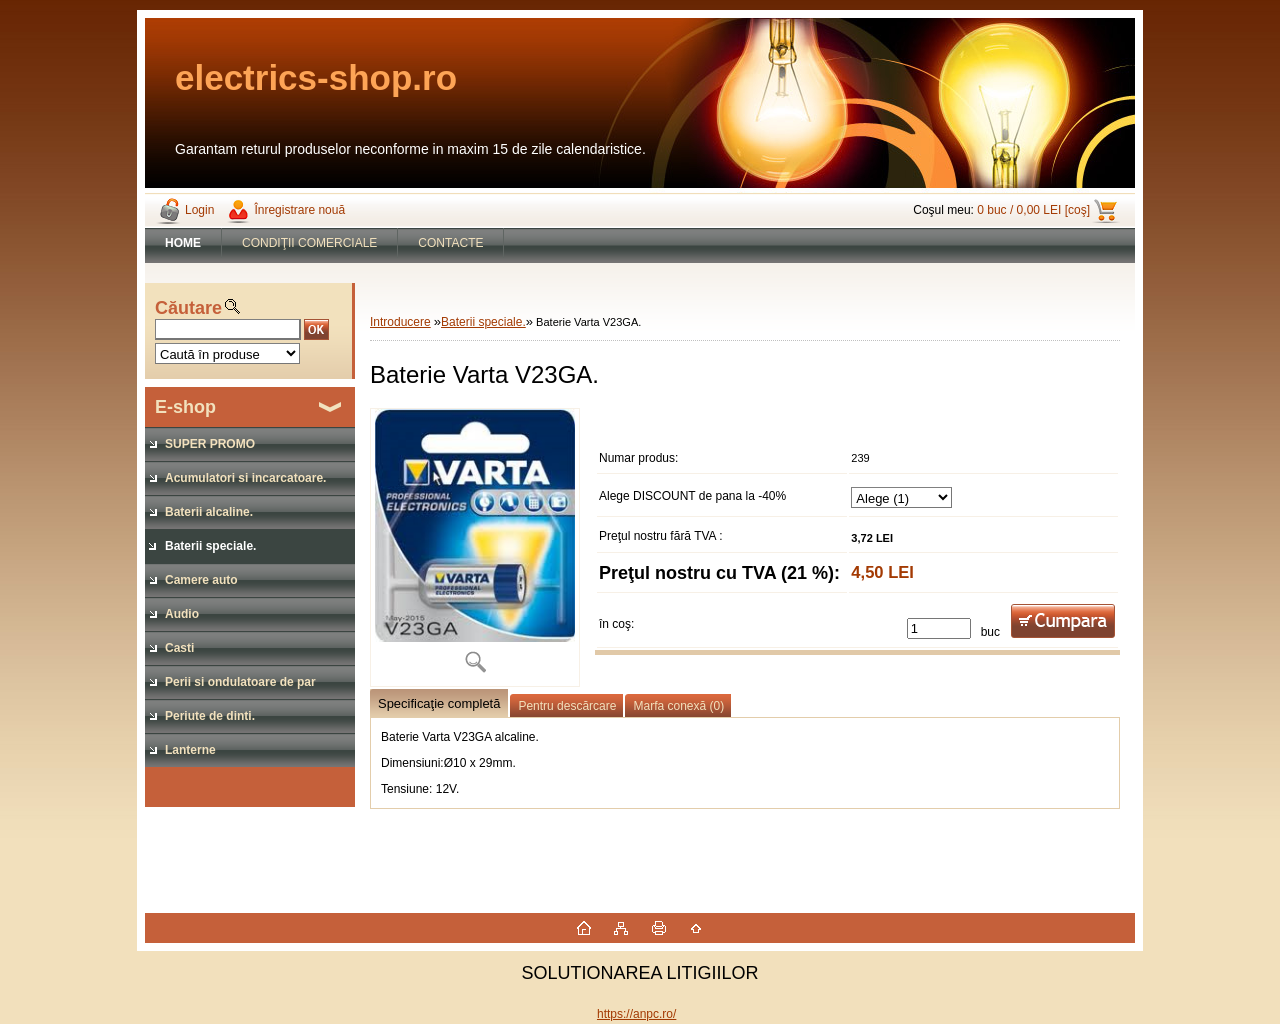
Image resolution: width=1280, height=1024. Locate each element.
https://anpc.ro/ (636, 1014)
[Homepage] (183, 243)
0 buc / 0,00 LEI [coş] (1033, 210)
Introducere (400, 322)
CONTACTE (450, 243)
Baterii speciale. (483, 322)
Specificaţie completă (439, 703)
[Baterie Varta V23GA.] (475, 547)
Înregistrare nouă (299, 210)
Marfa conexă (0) (678, 706)
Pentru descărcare (567, 706)
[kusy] (939, 628)
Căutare (188, 308)
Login (199, 210)
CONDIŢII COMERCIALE (309, 243)
